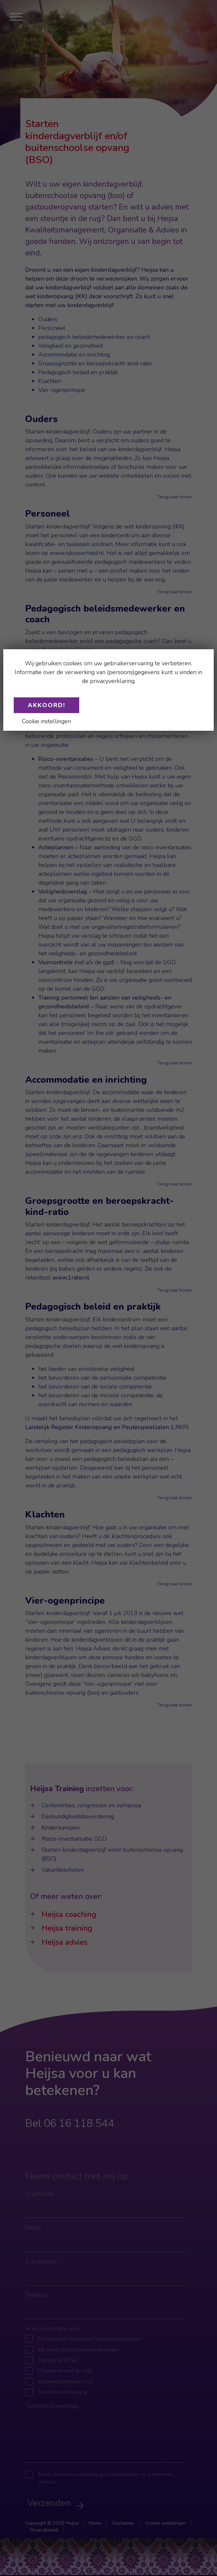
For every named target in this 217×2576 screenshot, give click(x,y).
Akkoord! (46, 705)
